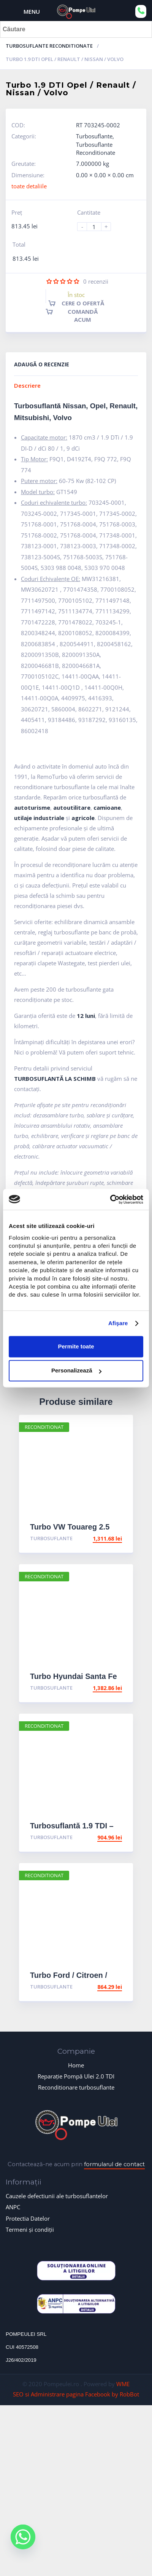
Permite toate (76, 1346)
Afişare (118, 1323)
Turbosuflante (94, 136)
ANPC (13, 2207)
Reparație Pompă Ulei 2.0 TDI (76, 2076)
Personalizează (76, 1370)
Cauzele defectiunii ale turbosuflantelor (57, 2196)
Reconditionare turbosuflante (76, 2087)
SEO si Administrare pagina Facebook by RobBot (76, 2394)
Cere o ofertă (83, 303)
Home (76, 2065)
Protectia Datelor (28, 2218)
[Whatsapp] (23, 2542)
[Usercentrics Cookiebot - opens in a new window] (110, 1199)
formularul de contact (114, 2164)
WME (123, 2384)
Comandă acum (83, 315)
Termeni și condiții (30, 2229)
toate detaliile (29, 186)
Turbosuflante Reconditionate (49, 45)
